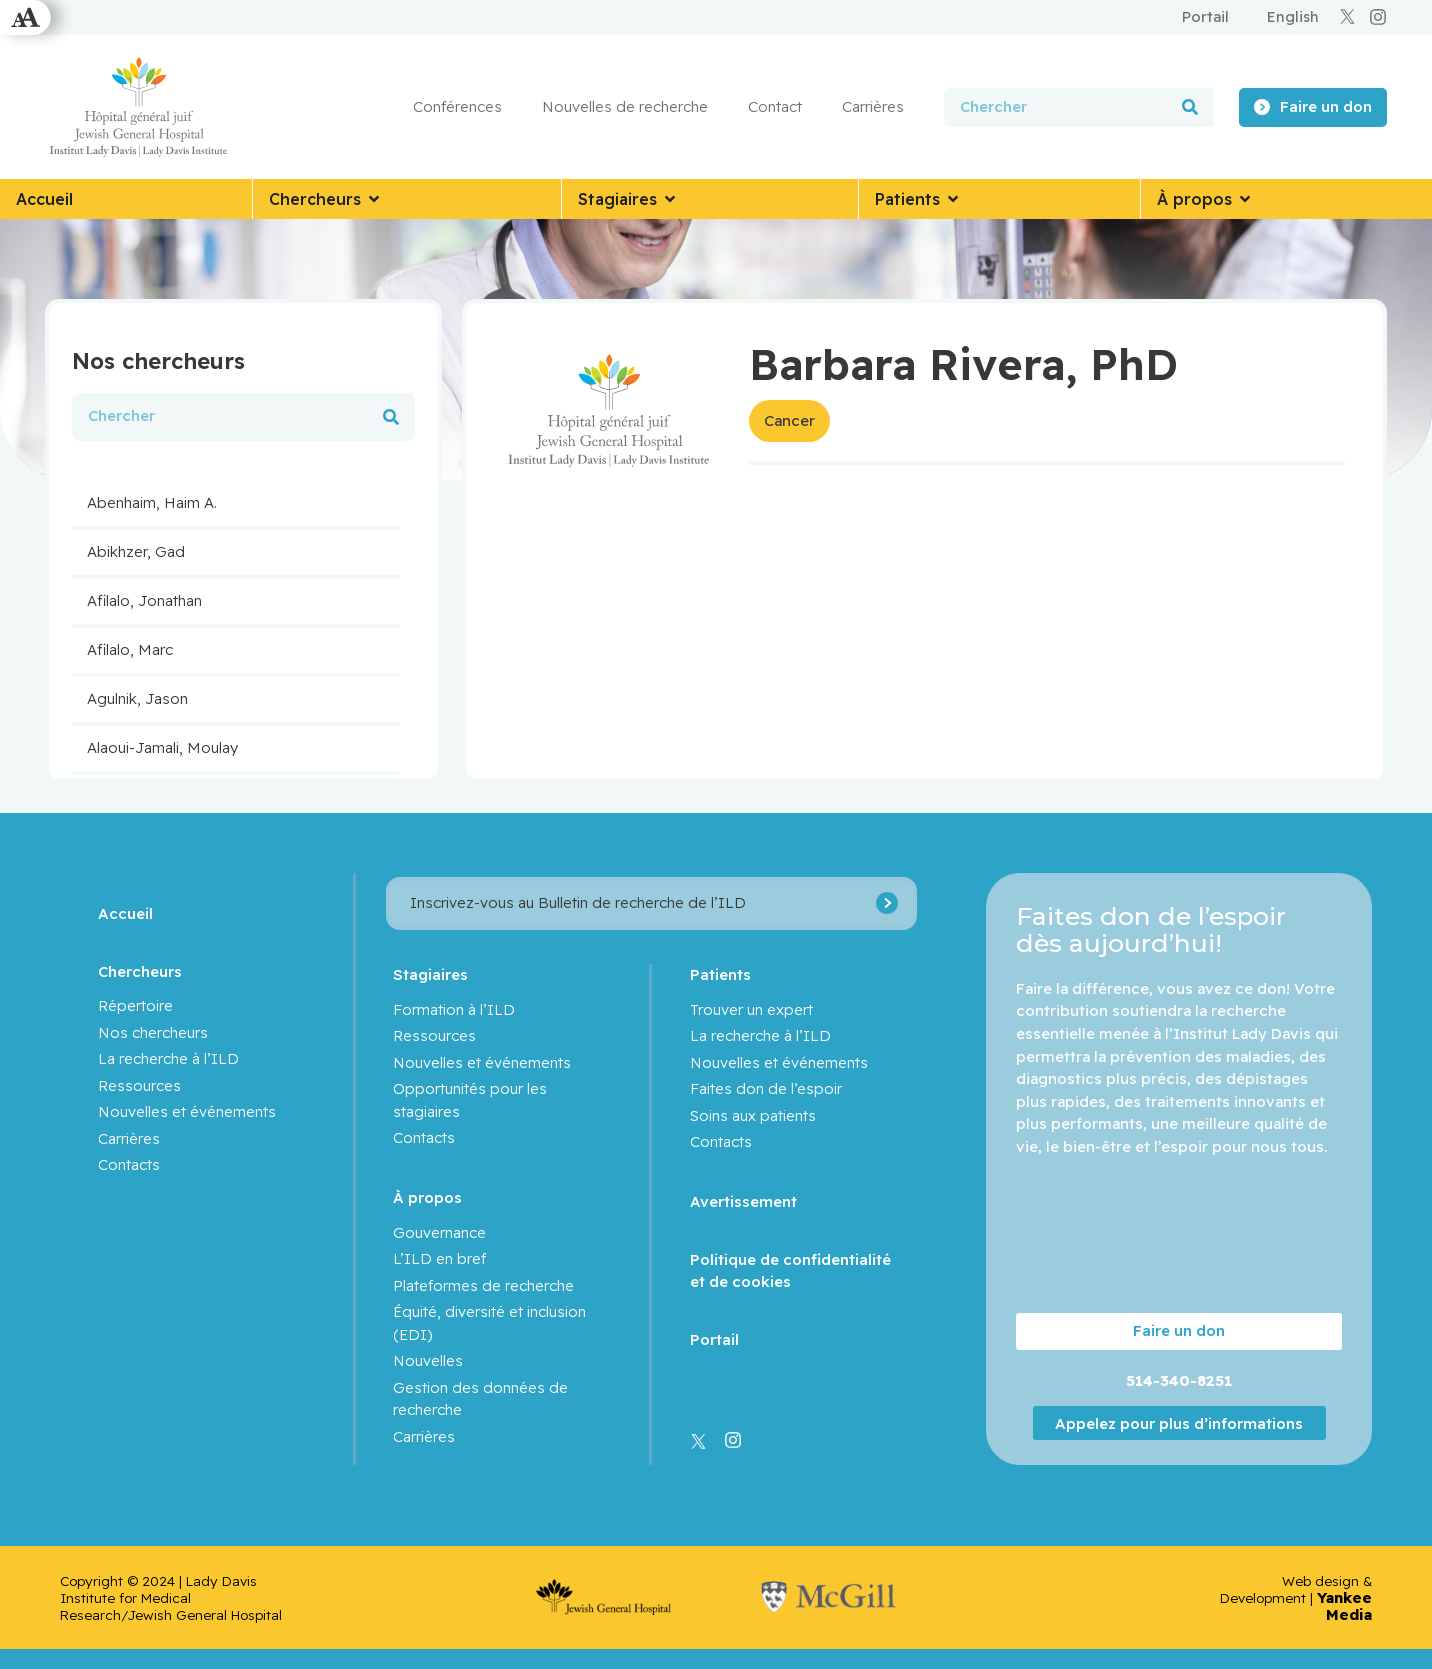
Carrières (873, 106)
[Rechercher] (1190, 107)
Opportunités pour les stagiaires (470, 1100)
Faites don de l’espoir (766, 1088)
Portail (714, 1339)
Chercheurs (140, 971)
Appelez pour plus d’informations (1179, 1423)
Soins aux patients (753, 1115)
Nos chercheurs (153, 1032)
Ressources (139, 1085)
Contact (775, 106)
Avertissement (743, 1201)
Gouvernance (439, 1232)
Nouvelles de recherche (625, 106)
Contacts (129, 1164)
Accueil (125, 913)
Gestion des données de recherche (480, 1399)
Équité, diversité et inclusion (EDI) (489, 1323)
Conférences (457, 106)
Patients (720, 974)
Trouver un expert (751, 1009)
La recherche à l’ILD (168, 1058)
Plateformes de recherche (483, 1285)
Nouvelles (428, 1360)
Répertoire (135, 1005)
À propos (427, 1197)
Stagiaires (430, 974)
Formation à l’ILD (454, 1009)
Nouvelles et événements (187, 1111)
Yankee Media (1344, 1606)
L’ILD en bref (439, 1258)
